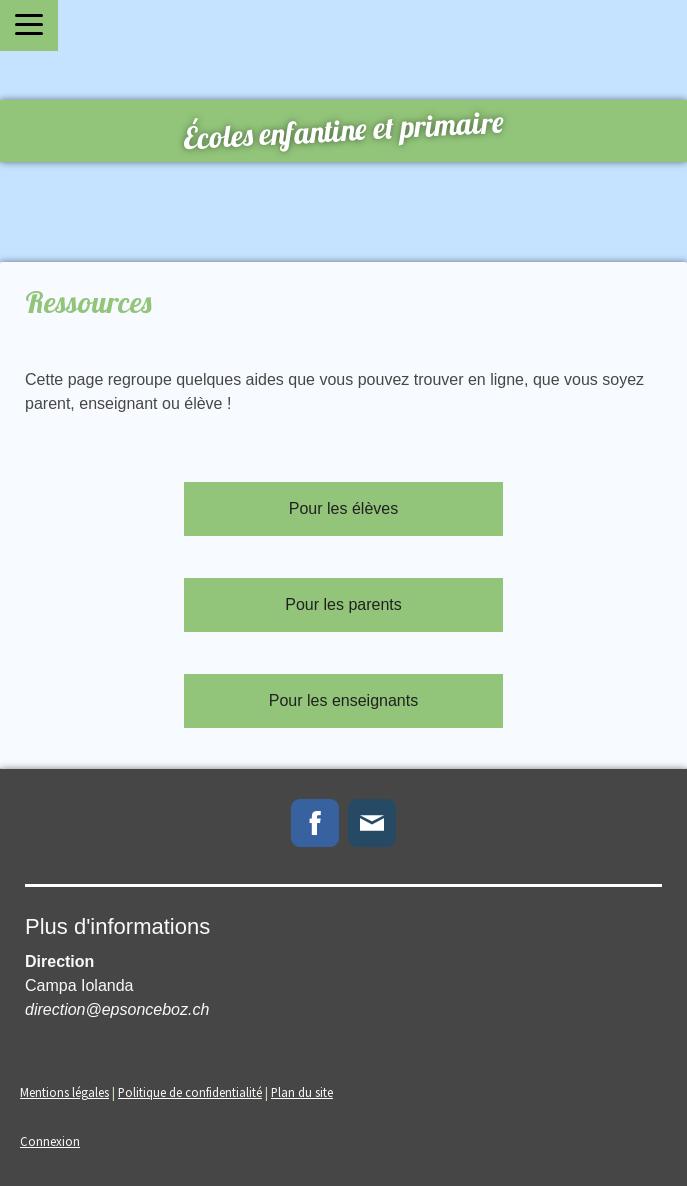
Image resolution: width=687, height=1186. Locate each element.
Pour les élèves (343, 508)
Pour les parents (343, 604)
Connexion (50, 1141)
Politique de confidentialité (190, 1092)
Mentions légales (64, 1092)
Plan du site (302, 1092)
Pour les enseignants (343, 700)
